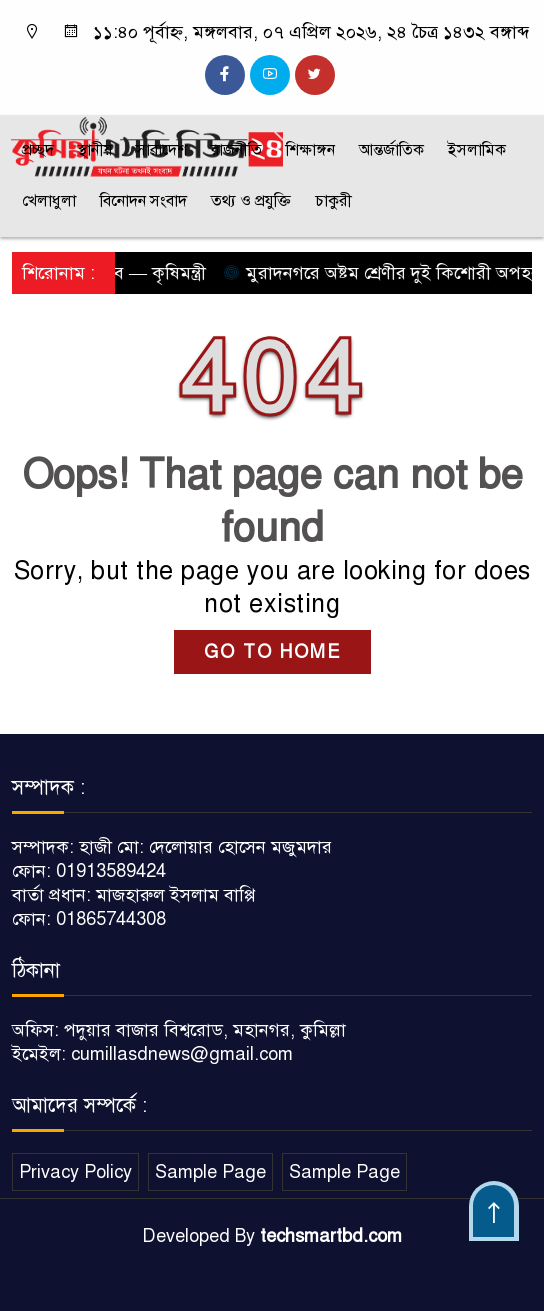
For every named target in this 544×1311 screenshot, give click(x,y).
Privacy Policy (75, 1172)
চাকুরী (333, 201)
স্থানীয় (95, 150)
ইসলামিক (477, 150)
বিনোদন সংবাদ (143, 201)
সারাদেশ (161, 150)
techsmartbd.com (331, 1236)
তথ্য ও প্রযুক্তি (251, 201)
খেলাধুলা (49, 201)
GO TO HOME (272, 652)
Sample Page (210, 1172)
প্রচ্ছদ (38, 150)
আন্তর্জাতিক (391, 150)
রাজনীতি (236, 150)
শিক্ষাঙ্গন (310, 150)
